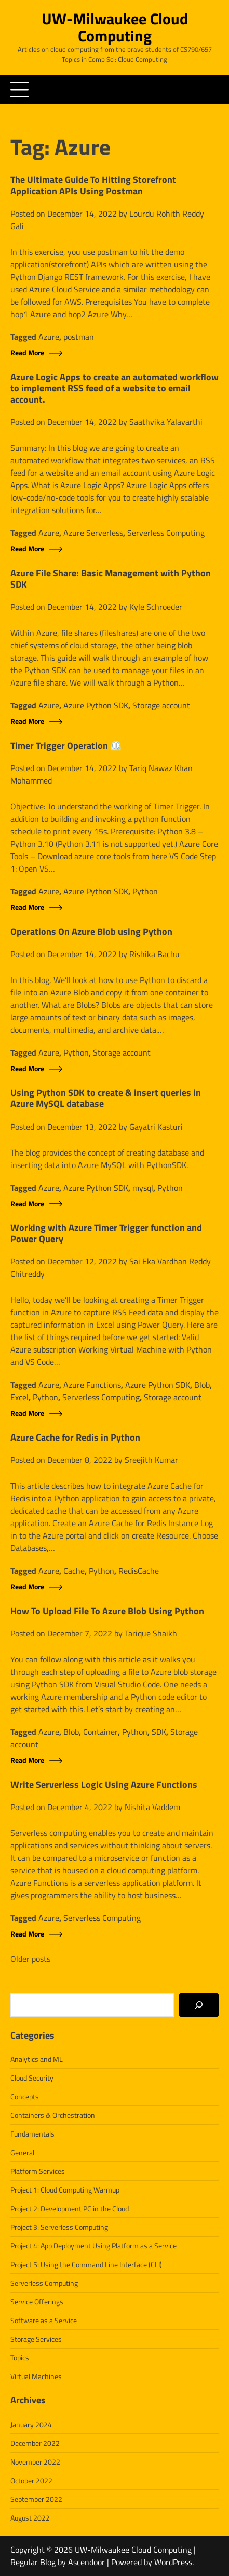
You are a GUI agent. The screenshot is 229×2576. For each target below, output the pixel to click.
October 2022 (31, 2480)
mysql (142, 1188)
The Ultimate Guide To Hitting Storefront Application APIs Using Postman (93, 185)
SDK (159, 1732)
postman (78, 337)
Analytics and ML (36, 2059)
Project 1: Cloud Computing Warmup (64, 2189)
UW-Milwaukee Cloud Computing (115, 27)
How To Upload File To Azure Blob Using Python (107, 1611)
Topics (19, 2357)
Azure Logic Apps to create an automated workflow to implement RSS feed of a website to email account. (114, 388)
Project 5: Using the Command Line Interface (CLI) (86, 2264)
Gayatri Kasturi (156, 1126)
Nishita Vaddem (152, 1807)
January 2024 (31, 2424)
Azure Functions (92, 1384)
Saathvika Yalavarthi (166, 422)
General (22, 2152)
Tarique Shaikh (151, 1633)
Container (100, 1732)
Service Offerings (36, 2301)
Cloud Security (31, 2077)
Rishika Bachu (154, 954)
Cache (74, 1570)
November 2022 (35, 2461)
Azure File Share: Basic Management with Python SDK (110, 578)
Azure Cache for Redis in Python (75, 1437)
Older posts (30, 1959)
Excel (19, 1397)
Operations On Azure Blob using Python (91, 931)
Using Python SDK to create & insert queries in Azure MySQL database (105, 1098)
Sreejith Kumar (151, 1460)
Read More (27, 353)
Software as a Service (43, 2320)
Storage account (161, 705)
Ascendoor (86, 2562)
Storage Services (36, 2338)
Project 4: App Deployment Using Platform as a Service (93, 2245)
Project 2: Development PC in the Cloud (69, 2208)
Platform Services (37, 2171)
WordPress (173, 2562)
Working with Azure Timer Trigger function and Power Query (106, 1233)
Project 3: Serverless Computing (59, 2227)
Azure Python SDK (95, 705)
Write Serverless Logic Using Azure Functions (103, 1784)
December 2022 (35, 2443)
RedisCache (138, 1570)
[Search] (199, 2005)
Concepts (24, 2096)
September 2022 (36, 2499)
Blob (202, 1384)
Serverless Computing (166, 532)
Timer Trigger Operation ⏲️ (66, 745)
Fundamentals (32, 2133)
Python (145, 891)
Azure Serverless (93, 532)
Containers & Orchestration (52, 2115)
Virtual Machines (36, 2376)
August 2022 (30, 2517)
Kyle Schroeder (155, 607)
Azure (48, 337)
